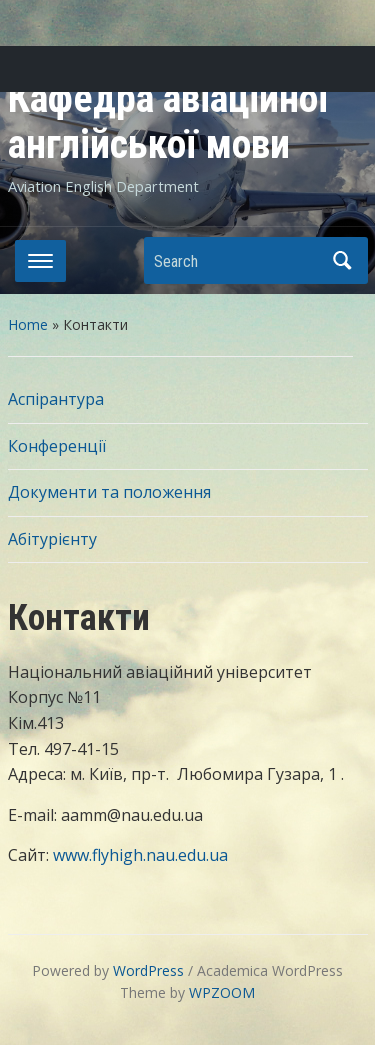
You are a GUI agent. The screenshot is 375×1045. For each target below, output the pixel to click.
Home (28, 324)
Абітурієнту (52, 539)
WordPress (148, 970)
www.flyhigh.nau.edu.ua (140, 855)
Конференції (57, 446)
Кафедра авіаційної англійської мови (168, 121)
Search (343, 260)
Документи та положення (109, 492)
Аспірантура (56, 399)
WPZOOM (222, 992)
